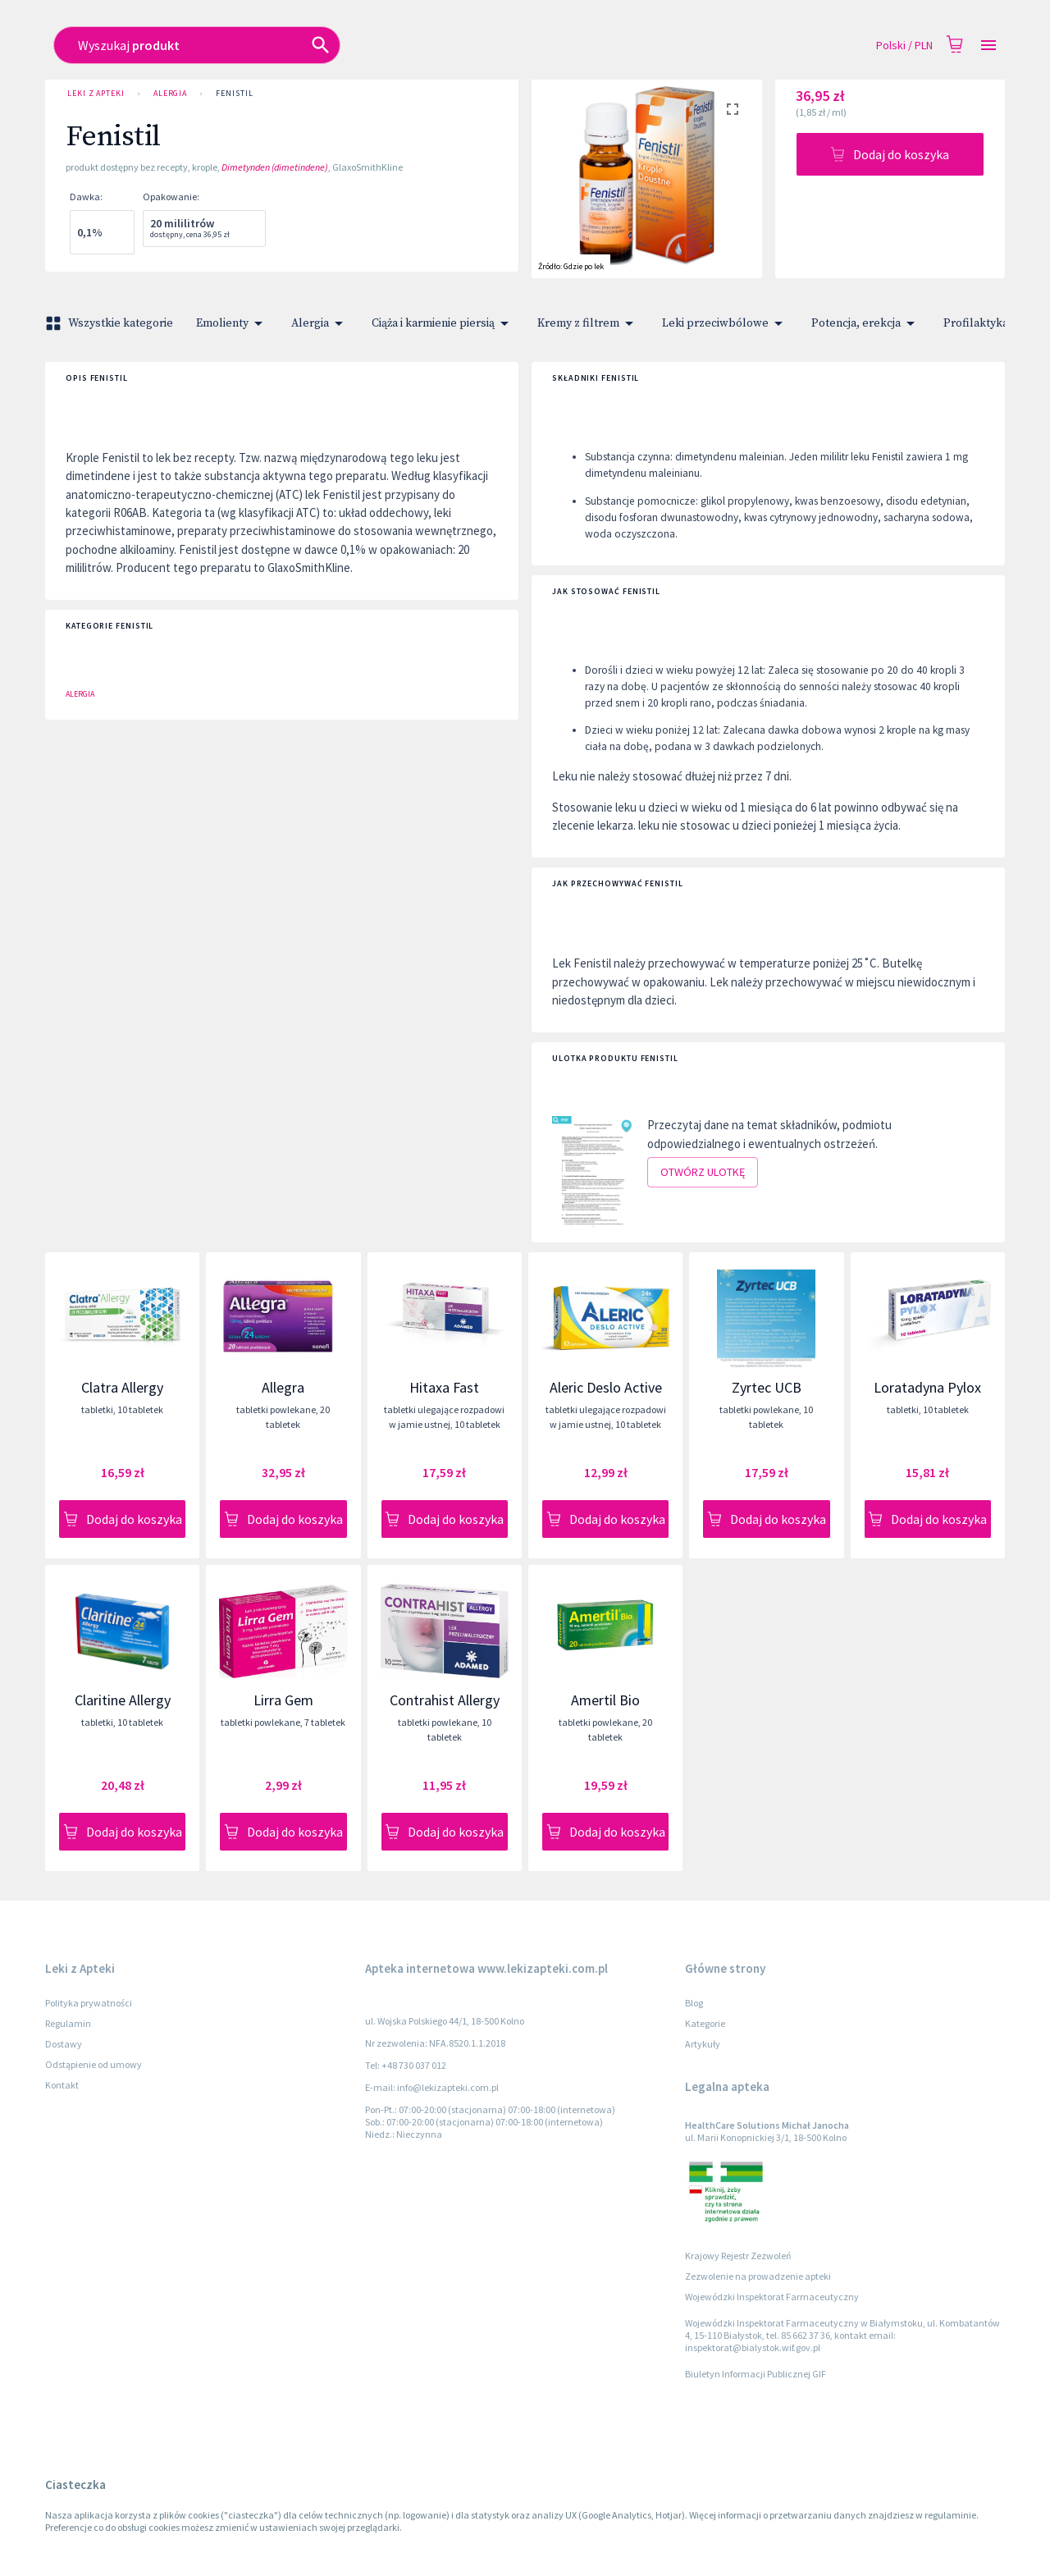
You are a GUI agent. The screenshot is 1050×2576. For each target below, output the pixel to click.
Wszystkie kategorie (111, 323)
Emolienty (232, 323)
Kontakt (62, 2085)
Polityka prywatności (88, 2003)
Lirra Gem (283, 1700)
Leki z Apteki (96, 94)
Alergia (170, 94)
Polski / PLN (904, 45)
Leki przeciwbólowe (725, 323)
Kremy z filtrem (588, 323)
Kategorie (705, 2023)
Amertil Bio (605, 1700)
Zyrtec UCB (766, 1387)
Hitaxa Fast (444, 1387)
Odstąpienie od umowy (93, 2064)
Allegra (283, 1387)
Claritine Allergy (123, 1700)
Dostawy (63, 2044)
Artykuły (702, 2044)
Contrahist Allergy (445, 1700)
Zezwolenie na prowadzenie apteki (758, 2276)
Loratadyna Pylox (927, 1387)
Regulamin (68, 2023)
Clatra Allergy (122, 1387)
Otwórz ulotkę (702, 1172)
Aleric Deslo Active (606, 1387)
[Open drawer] (988, 45)
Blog (694, 2003)
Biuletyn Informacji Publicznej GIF (755, 2374)
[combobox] (407, 45)
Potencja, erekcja (865, 323)
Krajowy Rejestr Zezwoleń (738, 2255)
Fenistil (234, 94)
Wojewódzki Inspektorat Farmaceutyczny (772, 2296)
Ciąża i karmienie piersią (443, 323)
